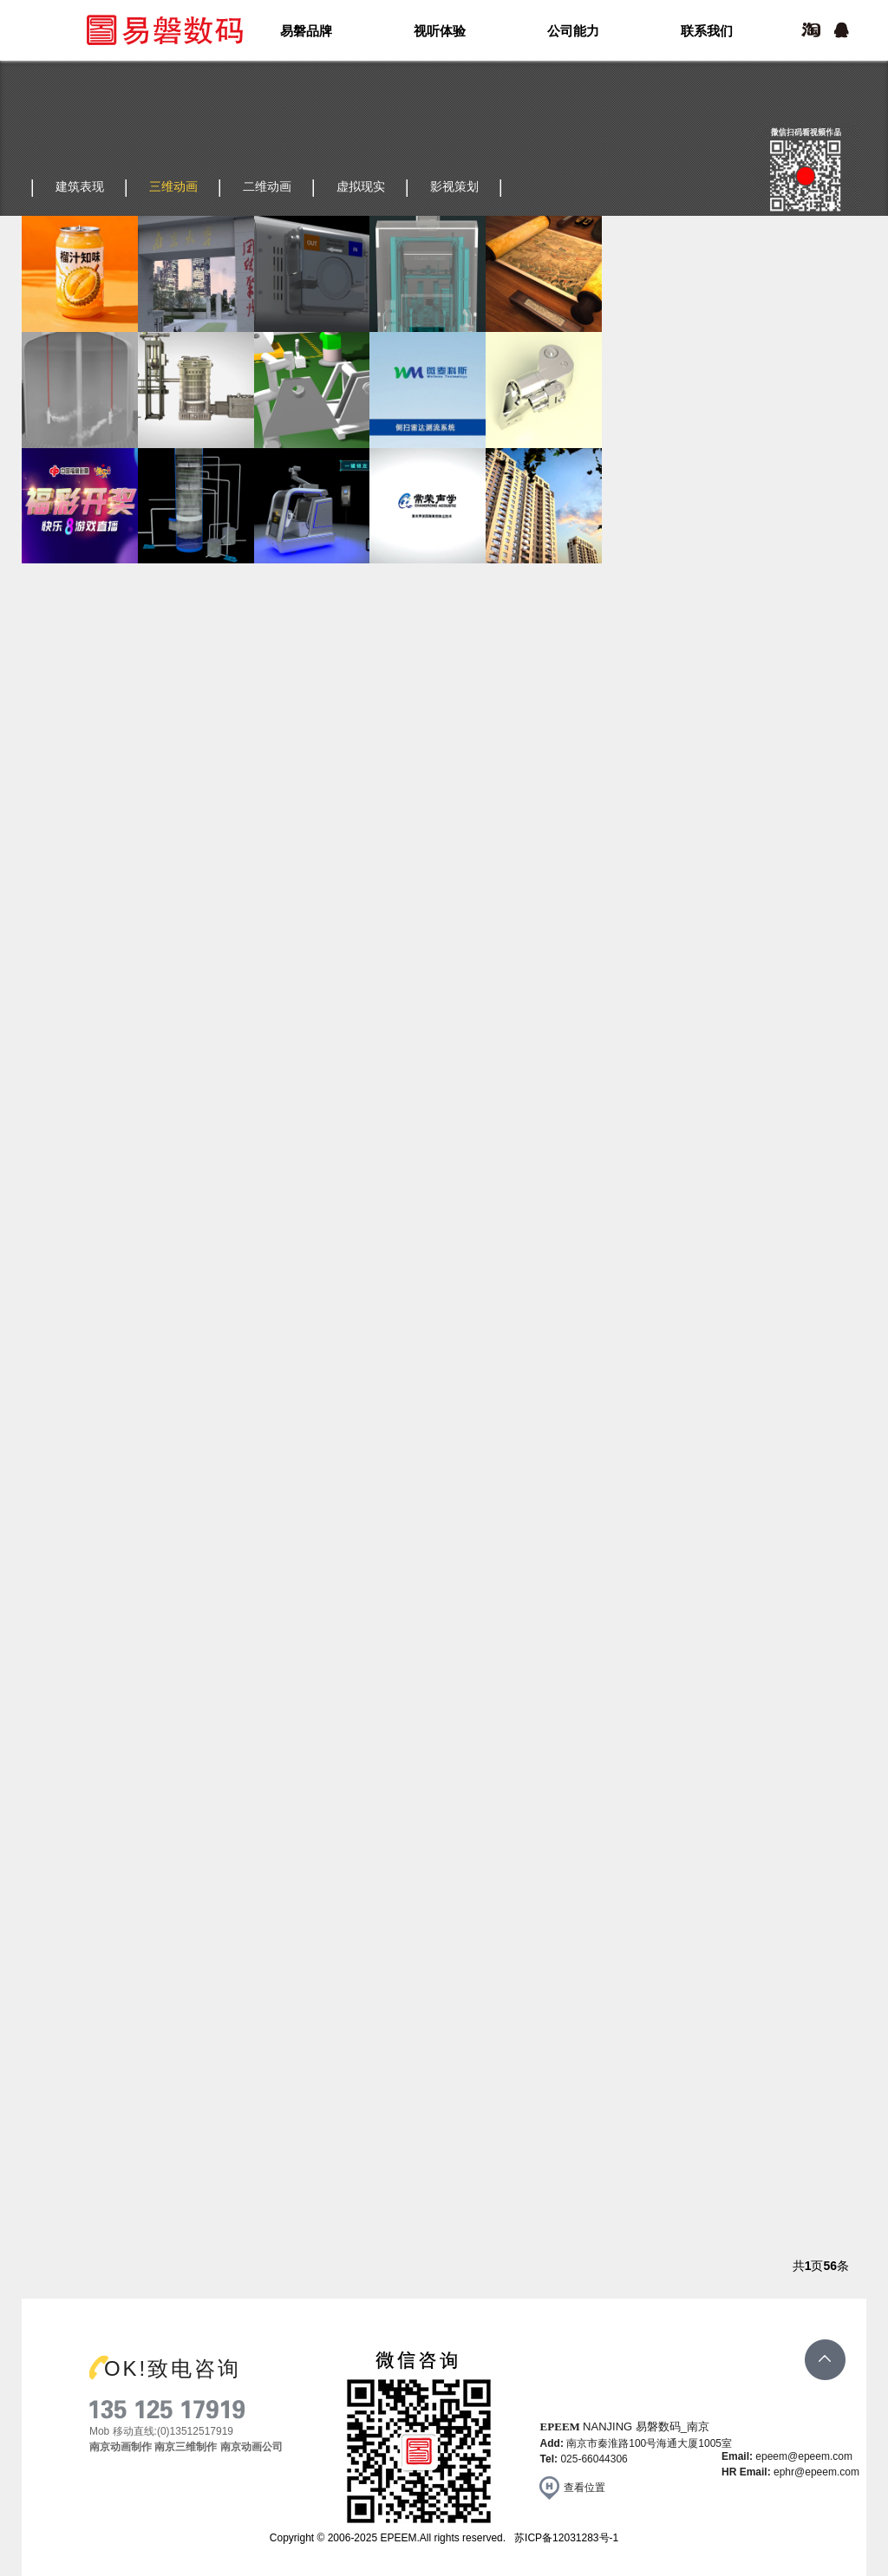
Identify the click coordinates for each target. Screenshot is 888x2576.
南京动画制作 (120, 2447)
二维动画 (267, 186)
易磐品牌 (306, 30)
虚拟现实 (360, 186)
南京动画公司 (251, 2447)
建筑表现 (80, 186)
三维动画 (173, 186)
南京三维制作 (185, 2447)
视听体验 (440, 30)
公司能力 (573, 30)
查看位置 (584, 2488)
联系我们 (707, 30)
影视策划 (454, 186)
